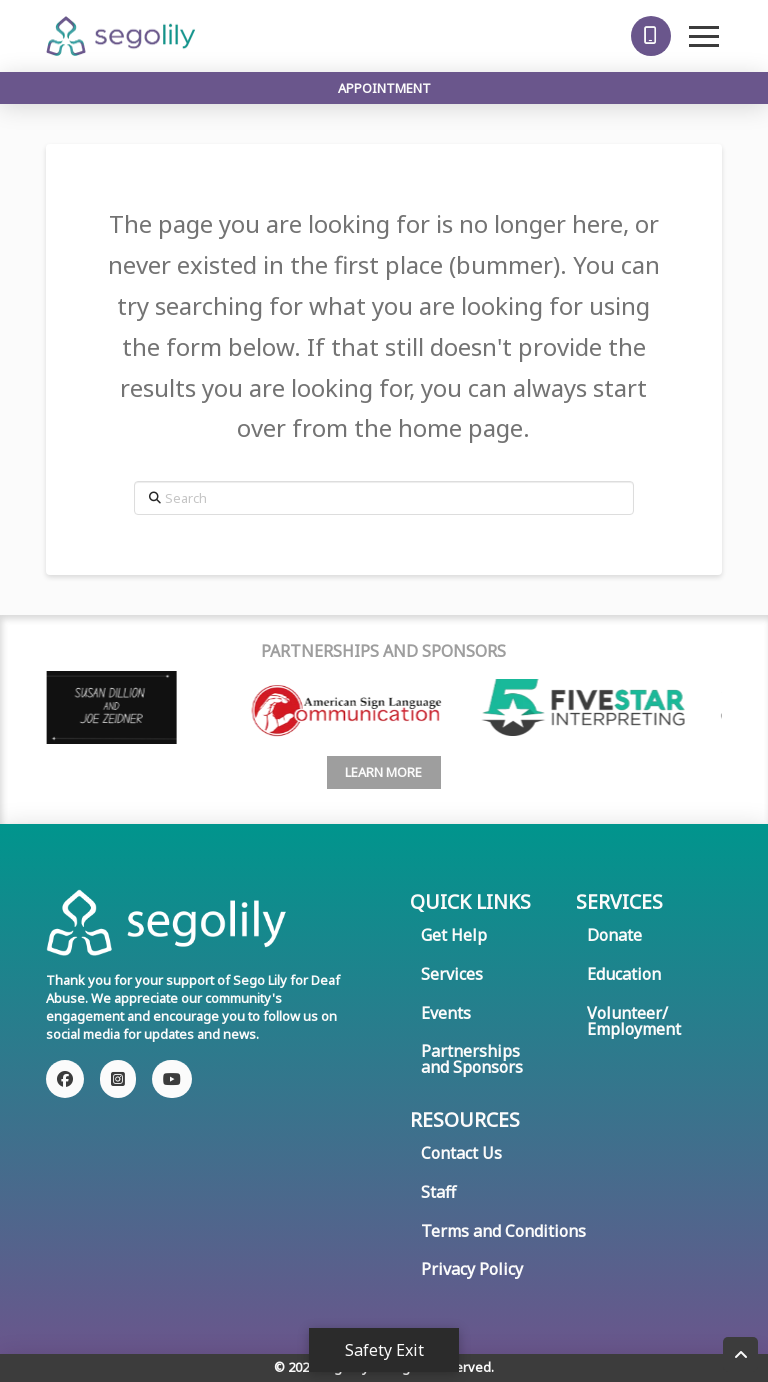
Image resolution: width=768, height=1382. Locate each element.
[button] (650, 36)
